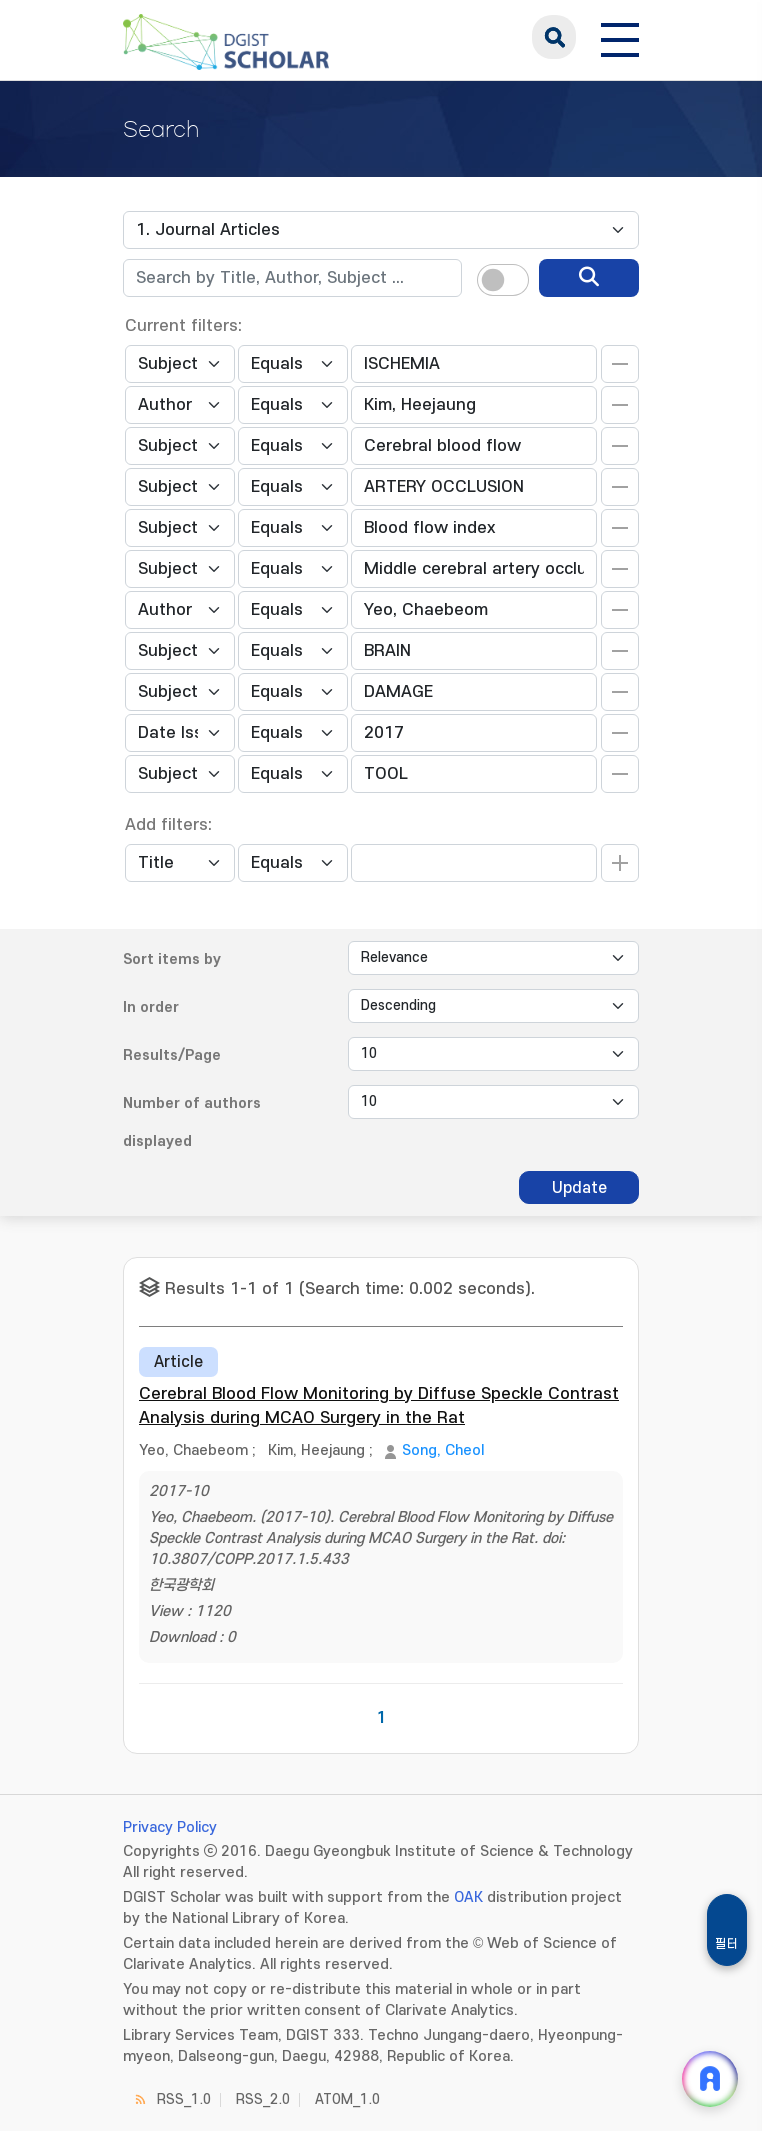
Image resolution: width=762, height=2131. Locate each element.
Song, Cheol (443, 1450)
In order (151, 1007)
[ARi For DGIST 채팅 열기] (710, 2079)
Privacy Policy (170, 1827)
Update (579, 1188)
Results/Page (172, 1055)
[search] (589, 278)
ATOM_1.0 (347, 2099)
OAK (468, 1897)
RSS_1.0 (184, 2099)
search (554, 37)
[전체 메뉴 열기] (620, 37)
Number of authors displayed (192, 1122)
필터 (727, 1944)
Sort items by (172, 959)
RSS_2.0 (263, 2099)
